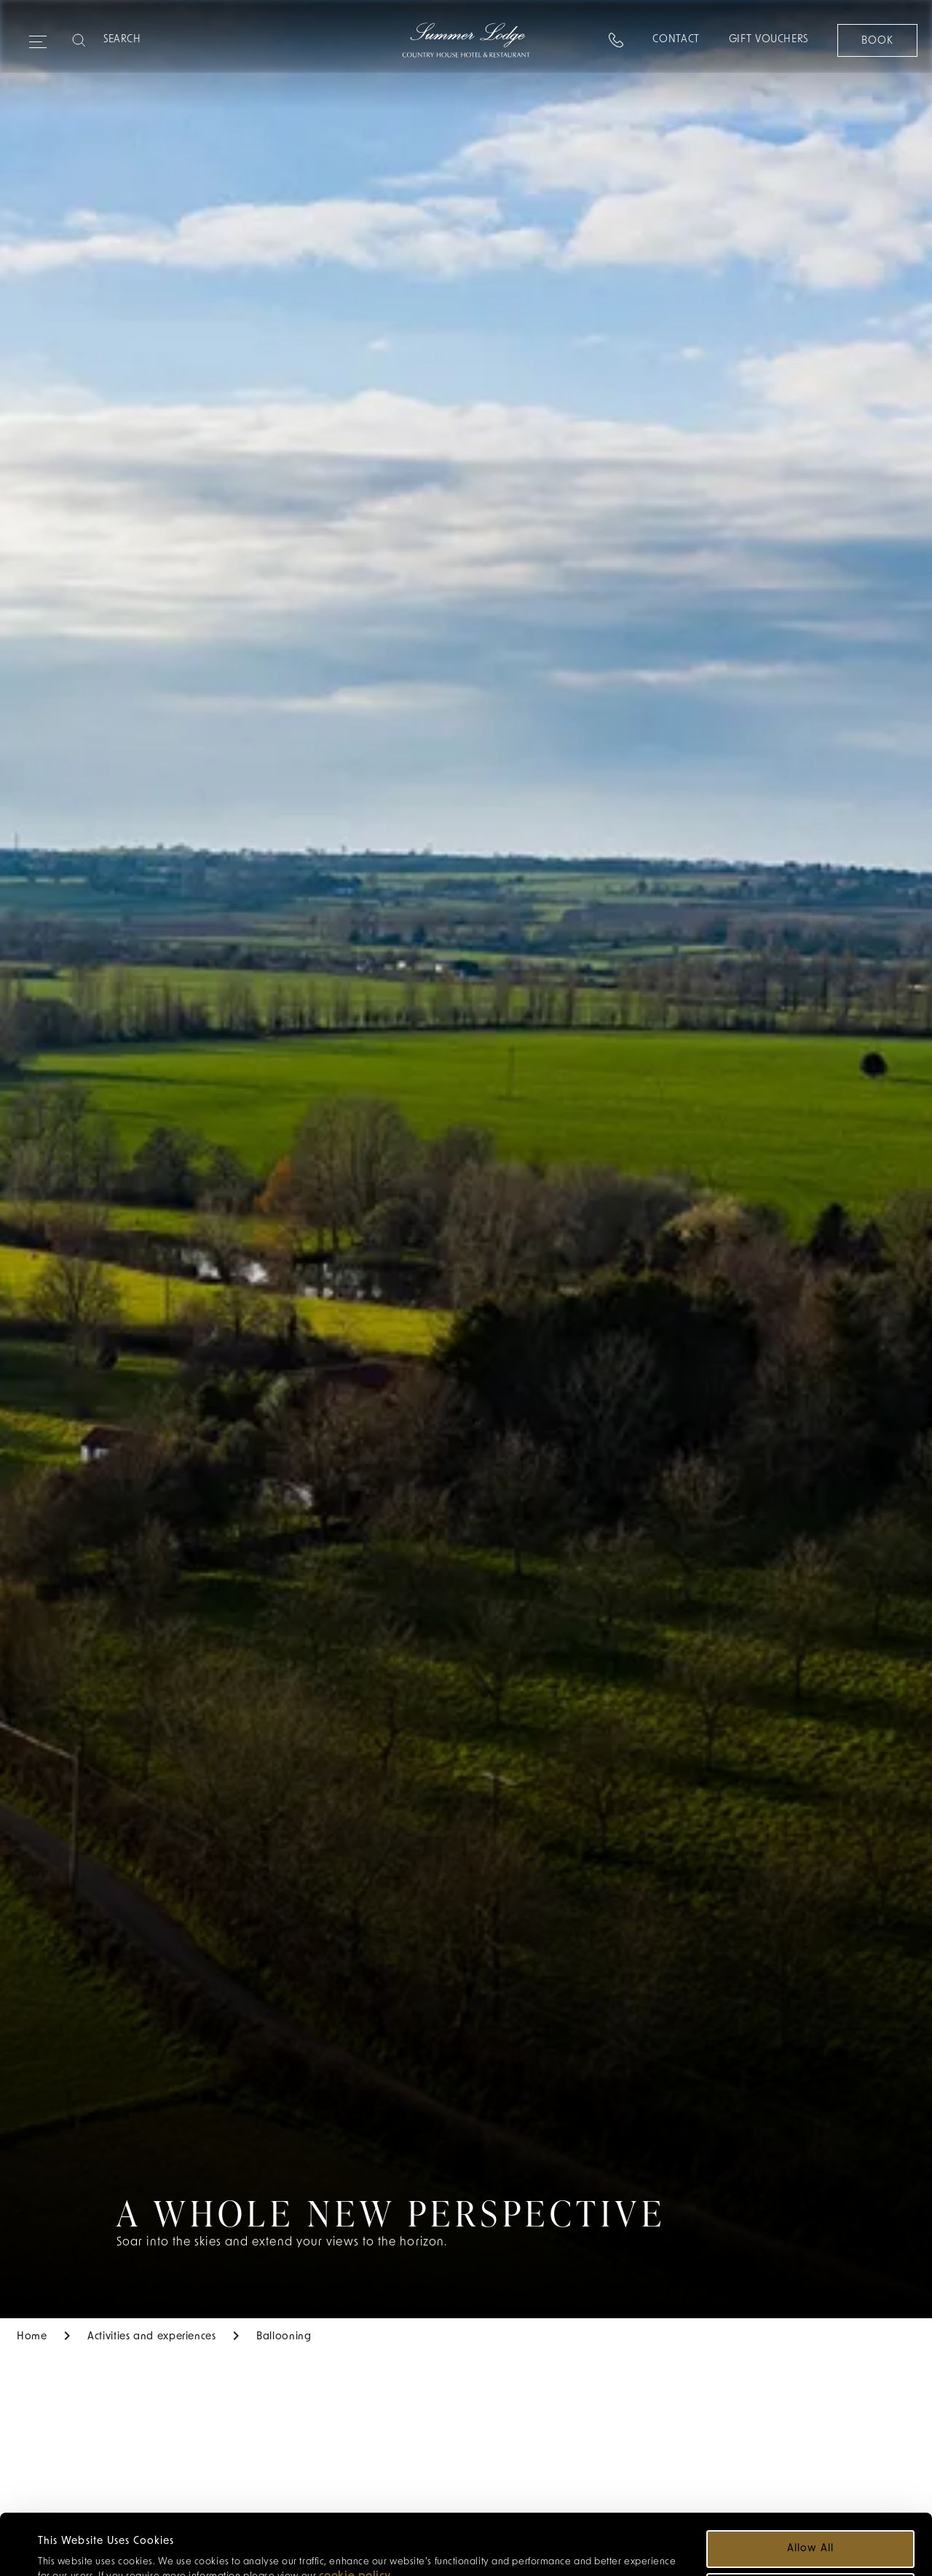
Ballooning (283, 2336)
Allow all (810, 2496)
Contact (675, 39)
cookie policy (355, 2523)
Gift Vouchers (768, 39)
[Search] (161, 40)
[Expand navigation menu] (38, 35)
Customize (811, 2539)
